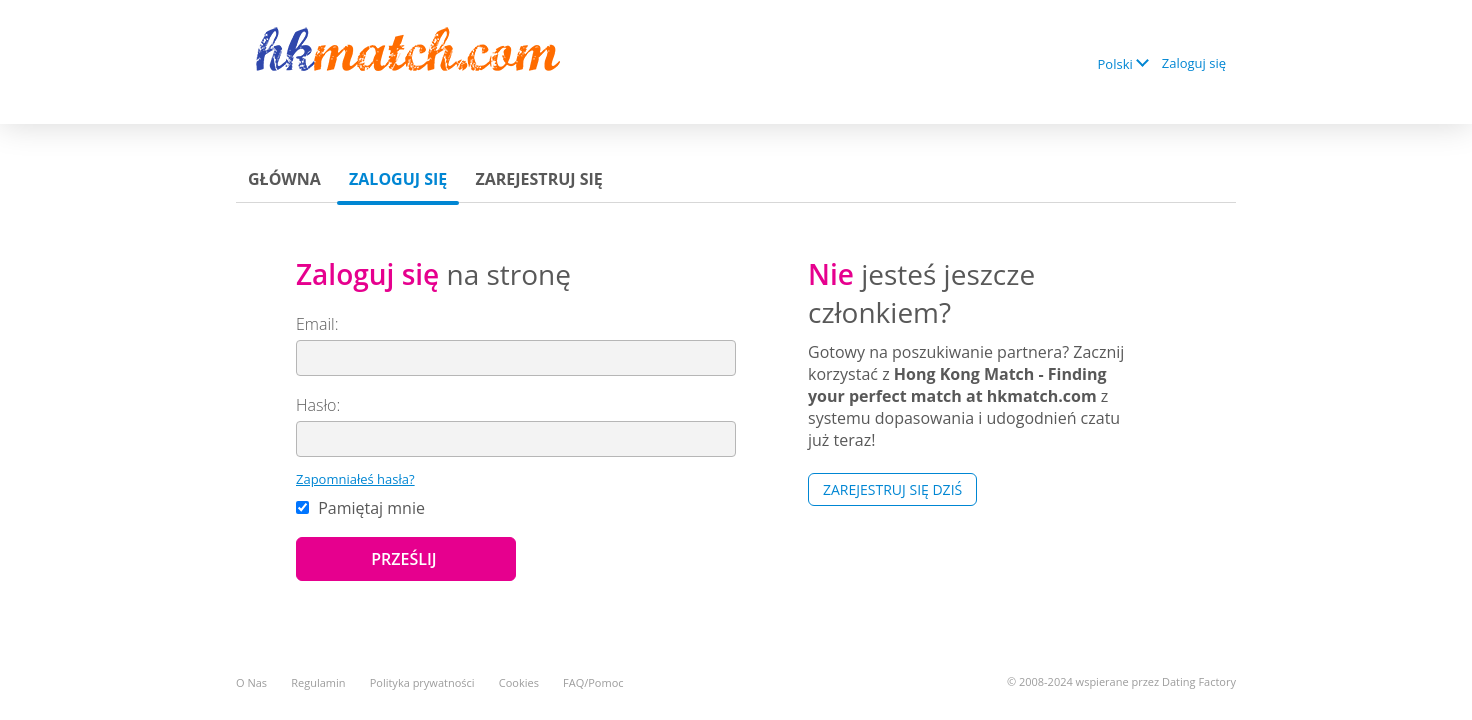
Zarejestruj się (538, 179)
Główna (284, 179)
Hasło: (318, 405)
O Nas (251, 682)
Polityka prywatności (422, 682)
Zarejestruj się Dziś (892, 489)
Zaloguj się (1194, 63)
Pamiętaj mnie (360, 508)
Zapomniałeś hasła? (355, 479)
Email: (317, 324)
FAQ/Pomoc (593, 682)
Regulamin (318, 682)
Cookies (519, 682)
